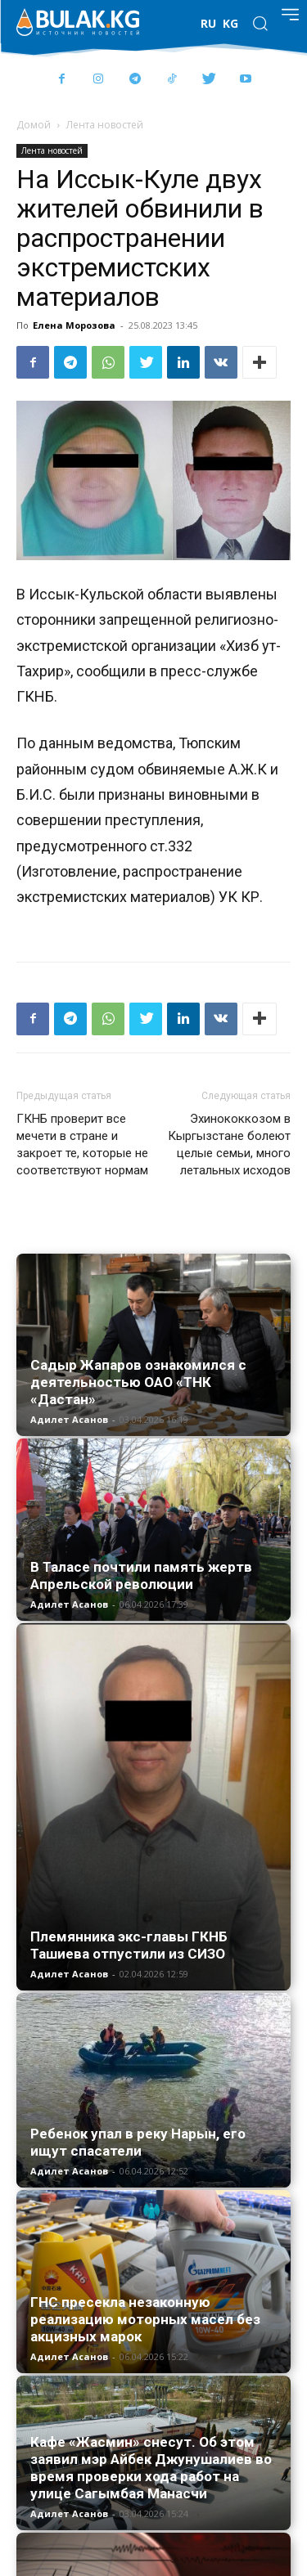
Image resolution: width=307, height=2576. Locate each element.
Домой (33, 125)
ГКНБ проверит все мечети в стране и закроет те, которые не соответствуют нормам (82, 1144)
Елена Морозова (74, 325)
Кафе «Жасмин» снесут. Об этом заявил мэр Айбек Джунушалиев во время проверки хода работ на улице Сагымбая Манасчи (151, 2468)
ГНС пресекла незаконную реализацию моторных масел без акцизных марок (145, 2319)
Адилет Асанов (69, 1419)
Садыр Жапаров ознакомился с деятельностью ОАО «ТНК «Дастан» (138, 1382)
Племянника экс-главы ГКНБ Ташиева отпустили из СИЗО (129, 1945)
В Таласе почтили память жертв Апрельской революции (141, 1575)
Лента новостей (104, 125)
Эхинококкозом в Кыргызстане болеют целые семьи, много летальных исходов (229, 1144)
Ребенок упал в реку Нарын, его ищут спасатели (138, 2142)
